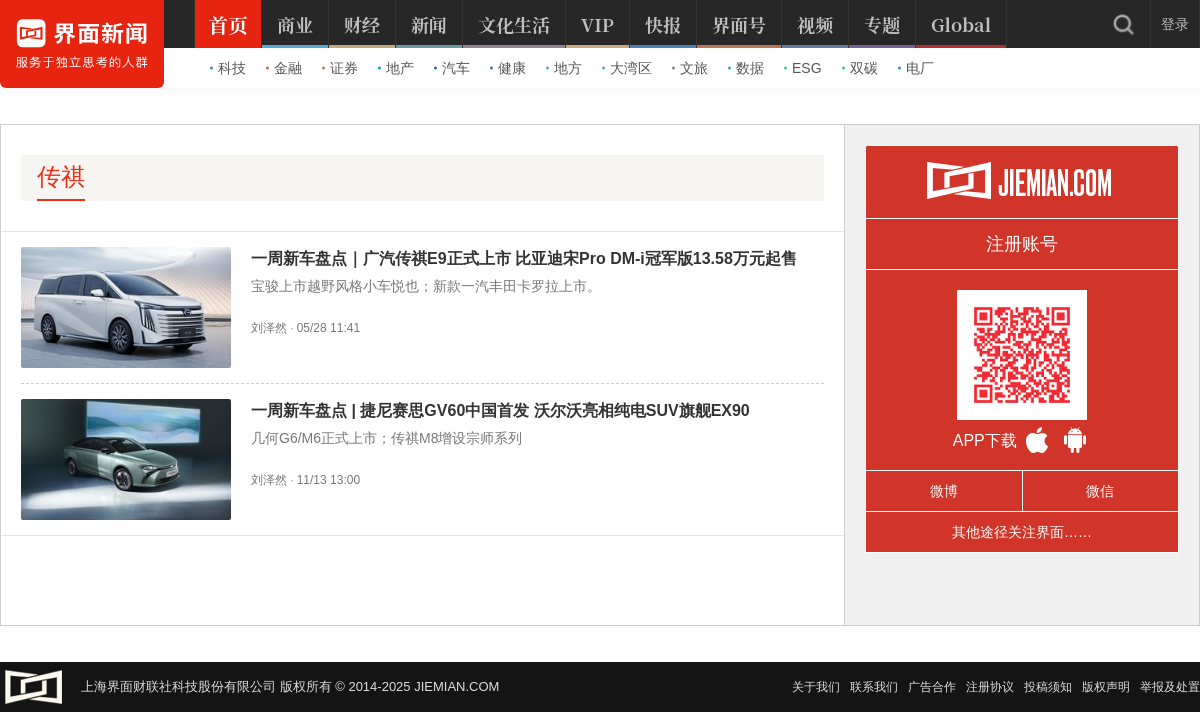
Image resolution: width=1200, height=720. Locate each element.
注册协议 (990, 687)
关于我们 (816, 687)
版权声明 (1106, 687)
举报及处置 (1170, 687)
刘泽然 (269, 328)
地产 (396, 68)
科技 (228, 68)
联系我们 (874, 687)
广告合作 (932, 687)
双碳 (860, 68)
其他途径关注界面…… (1022, 532)
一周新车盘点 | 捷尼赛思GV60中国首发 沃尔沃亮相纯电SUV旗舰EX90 (500, 410)
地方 (564, 68)
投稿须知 (1048, 687)
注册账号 (1022, 244)
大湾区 (627, 68)
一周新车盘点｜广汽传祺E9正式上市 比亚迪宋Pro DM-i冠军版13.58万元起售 (524, 258)
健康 (508, 68)
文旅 (690, 68)
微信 (1100, 491)
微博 (944, 491)
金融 (284, 68)
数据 (746, 68)
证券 (340, 68)
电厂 (916, 68)
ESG (803, 68)
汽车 (452, 68)
